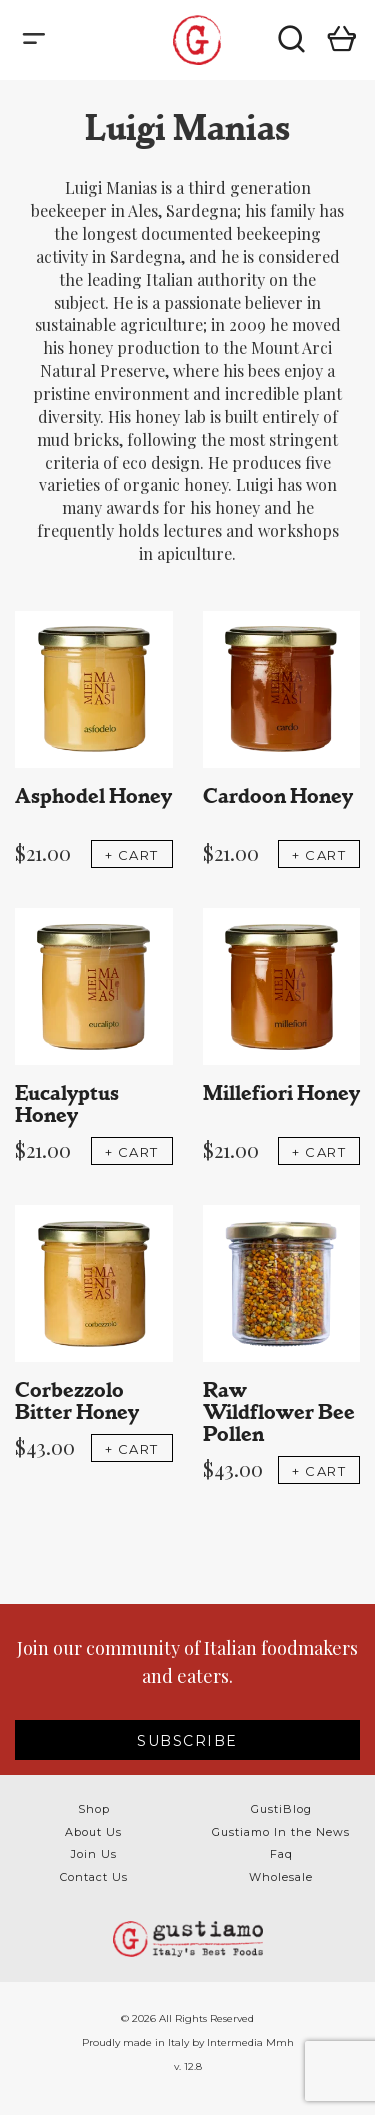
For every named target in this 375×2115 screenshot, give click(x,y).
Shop (94, 1809)
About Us (93, 1832)
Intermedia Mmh (250, 2042)
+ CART (132, 855)
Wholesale (281, 1877)
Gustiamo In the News (281, 1832)
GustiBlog (281, 1809)
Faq (281, 1854)
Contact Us (94, 1877)
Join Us (94, 1854)
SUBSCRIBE (187, 1741)
